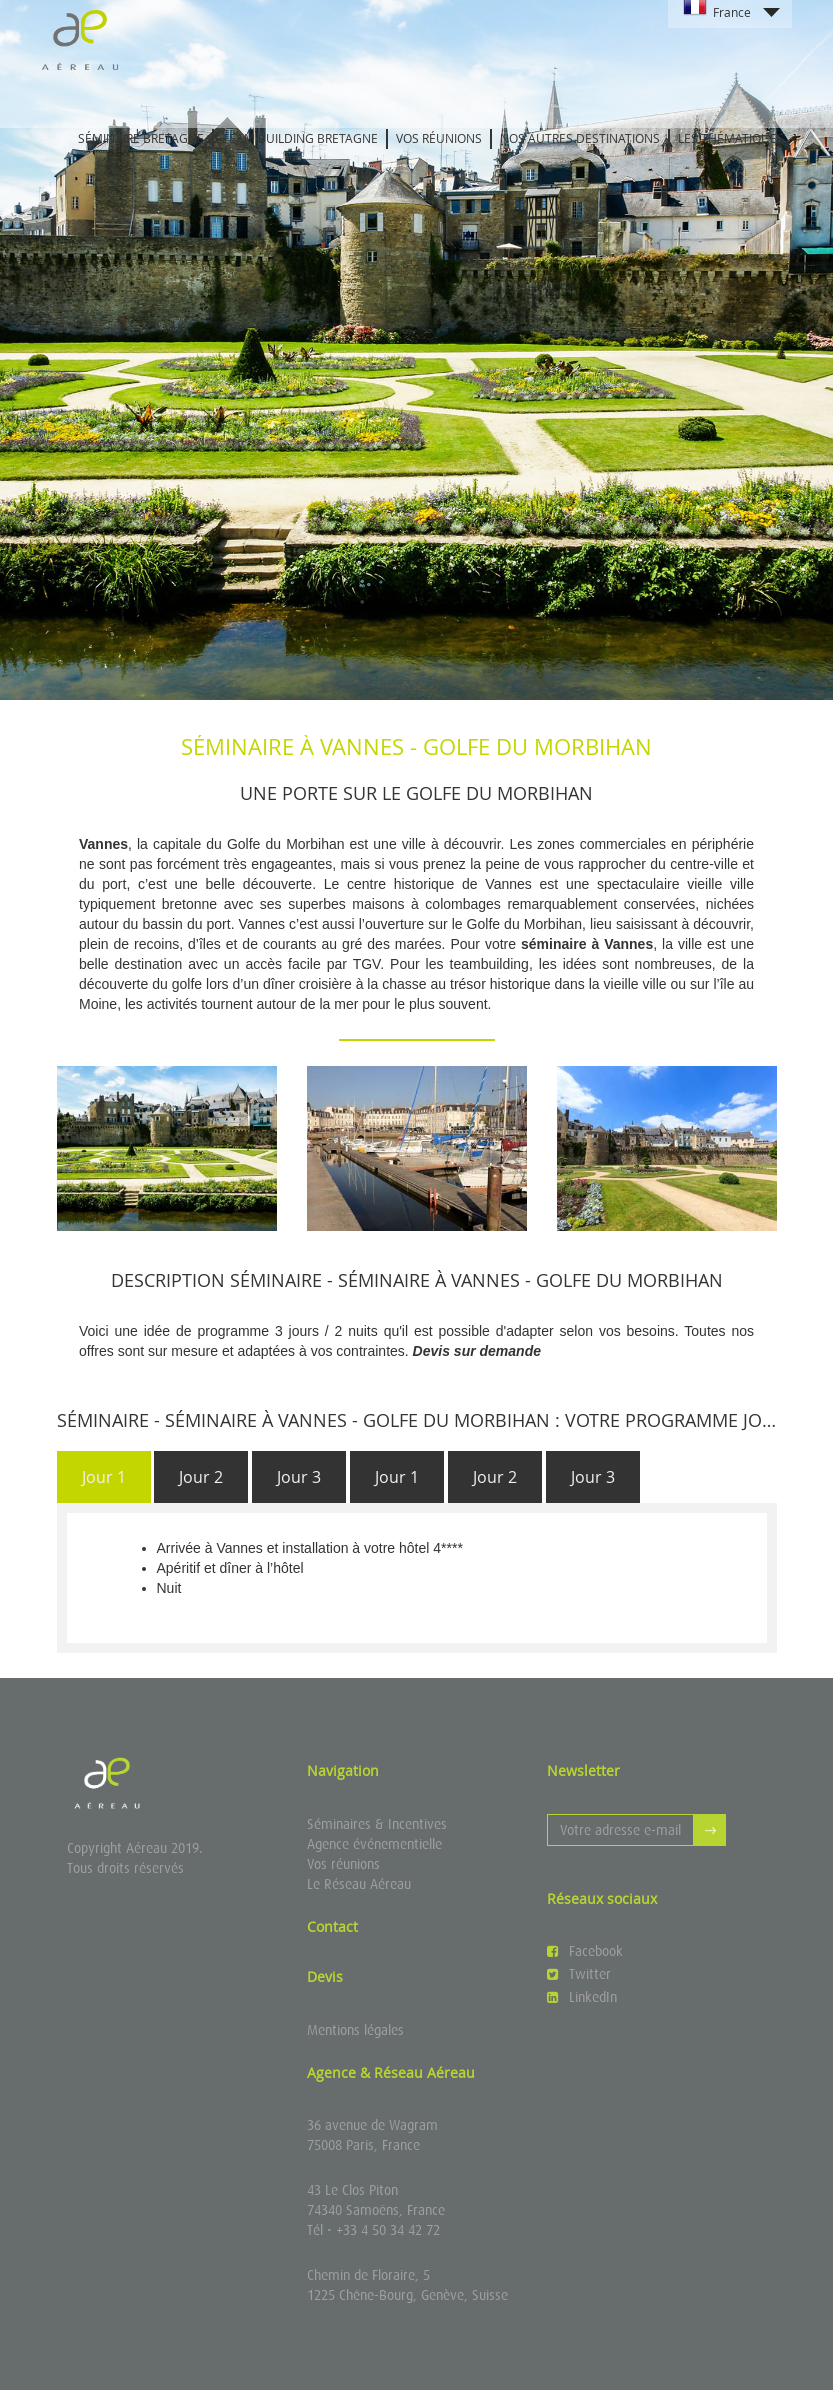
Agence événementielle (374, 1844)
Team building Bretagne (300, 138)
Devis (325, 1976)
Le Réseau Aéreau (359, 1884)
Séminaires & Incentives (377, 1824)
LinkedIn (582, 1997)
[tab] (104, 1477)
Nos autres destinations (580, 138)
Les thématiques (731, 138)
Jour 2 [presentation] (201, 1477)
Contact (332, 1926)
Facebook (585, 1951)
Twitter (579, 1974)
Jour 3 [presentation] (299, 1477)
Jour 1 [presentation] (104, 1477)
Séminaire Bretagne (141, 138)
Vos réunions (439, 138)
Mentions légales (355, 2030)
